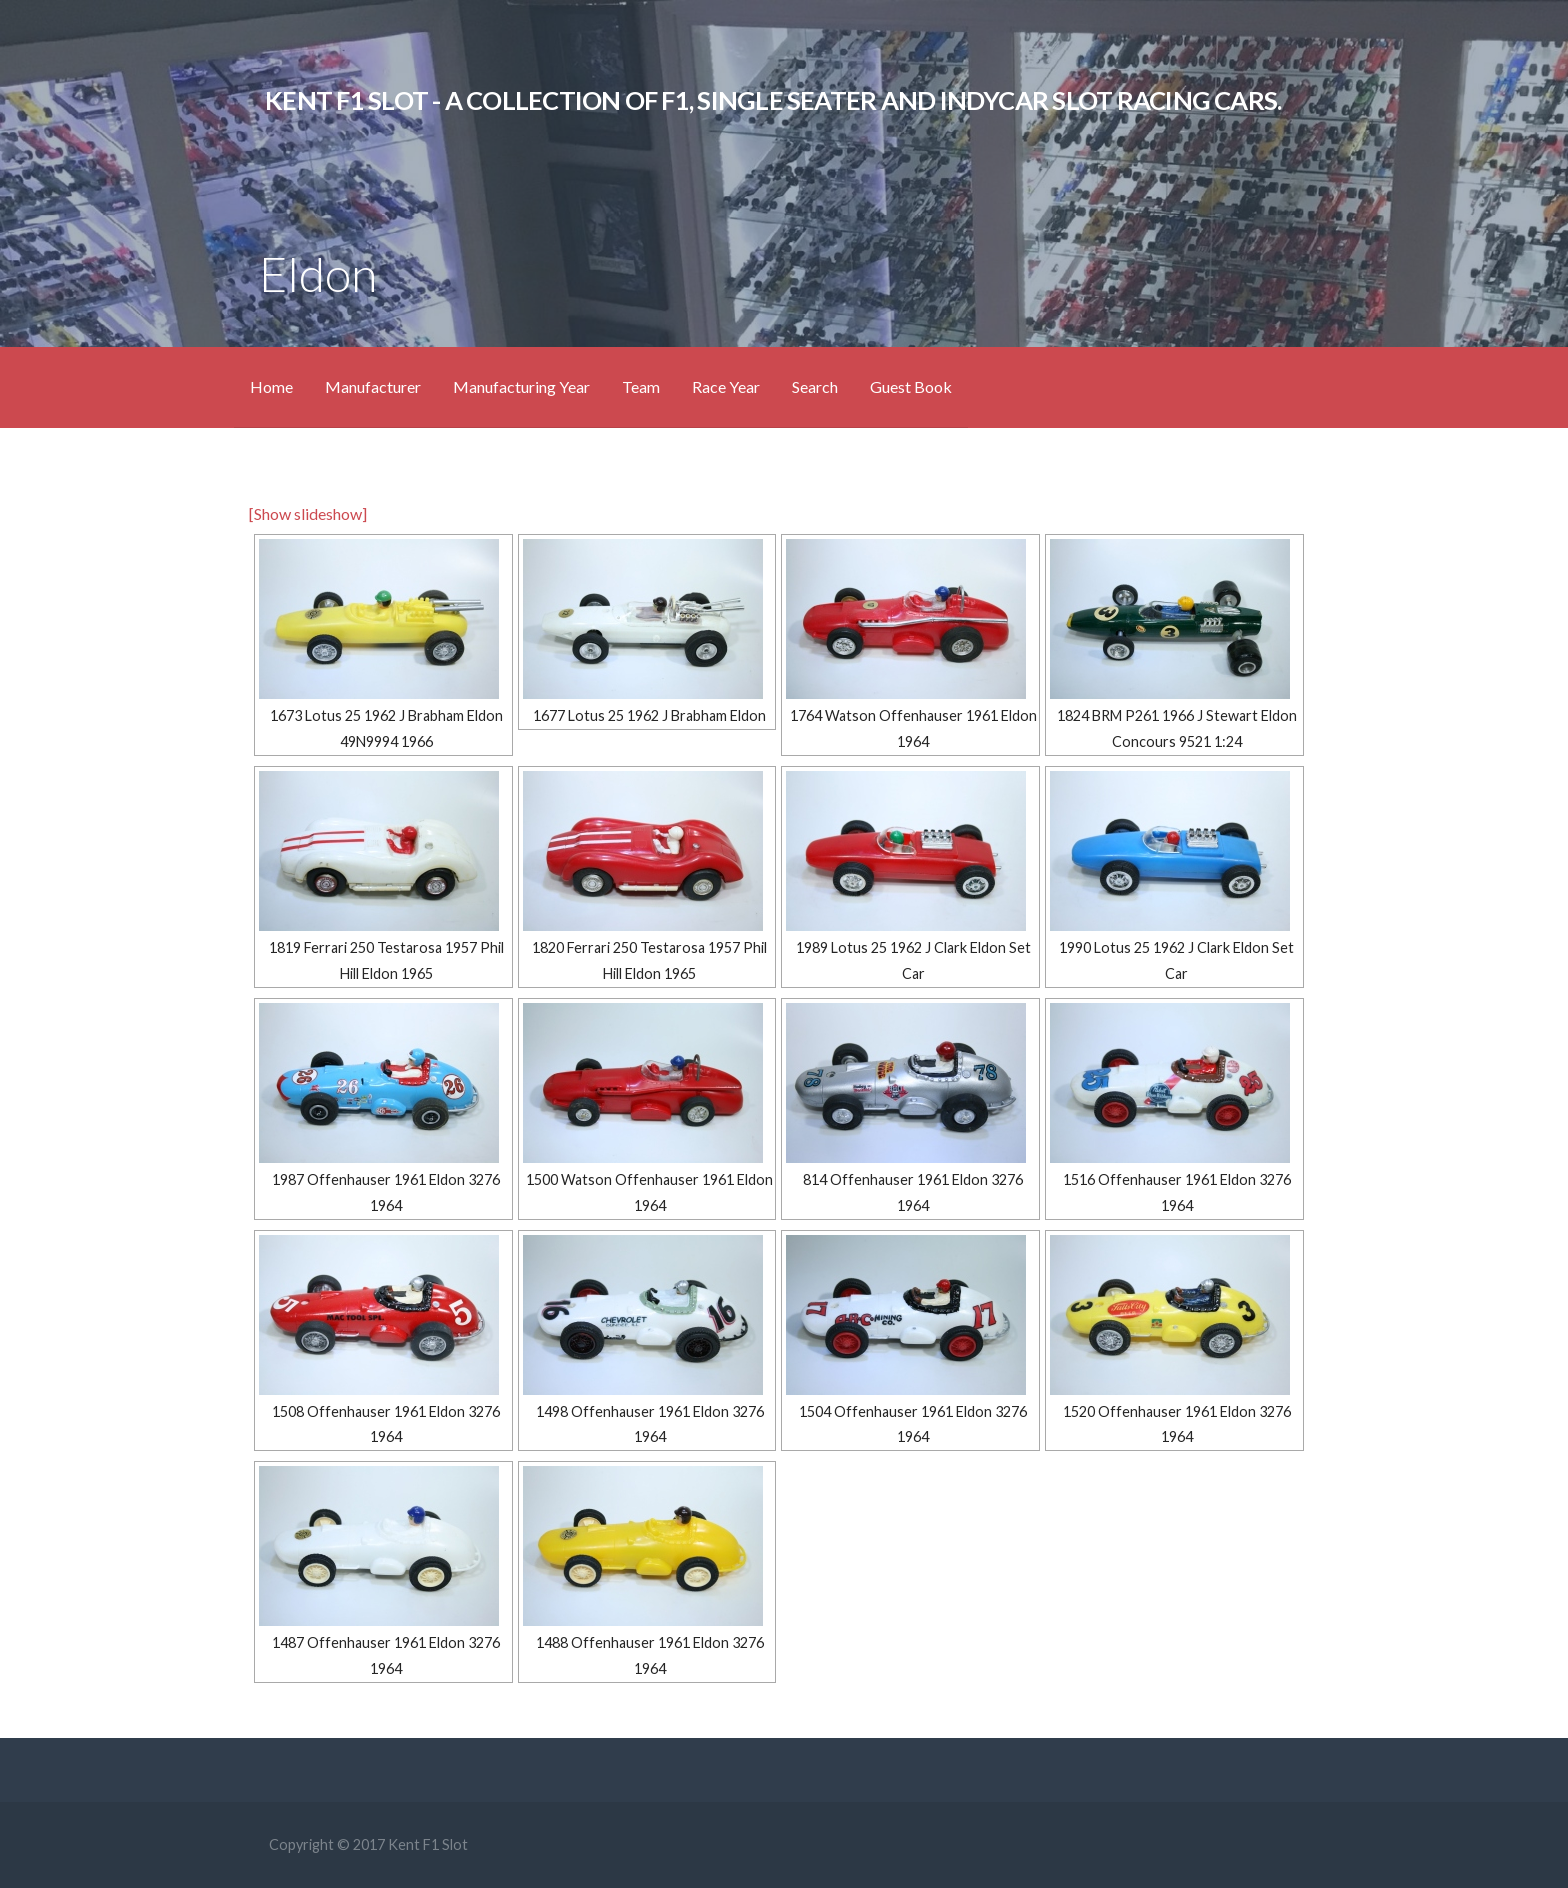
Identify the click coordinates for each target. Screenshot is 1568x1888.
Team (641, 386)
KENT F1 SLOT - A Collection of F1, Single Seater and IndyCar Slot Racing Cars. (773, 100)
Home (271, 386)
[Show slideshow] (308, 513)
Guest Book (911, 386)
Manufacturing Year (521, 386)
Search (815, 386)
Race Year (726, 386)
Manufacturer (373, 386)
